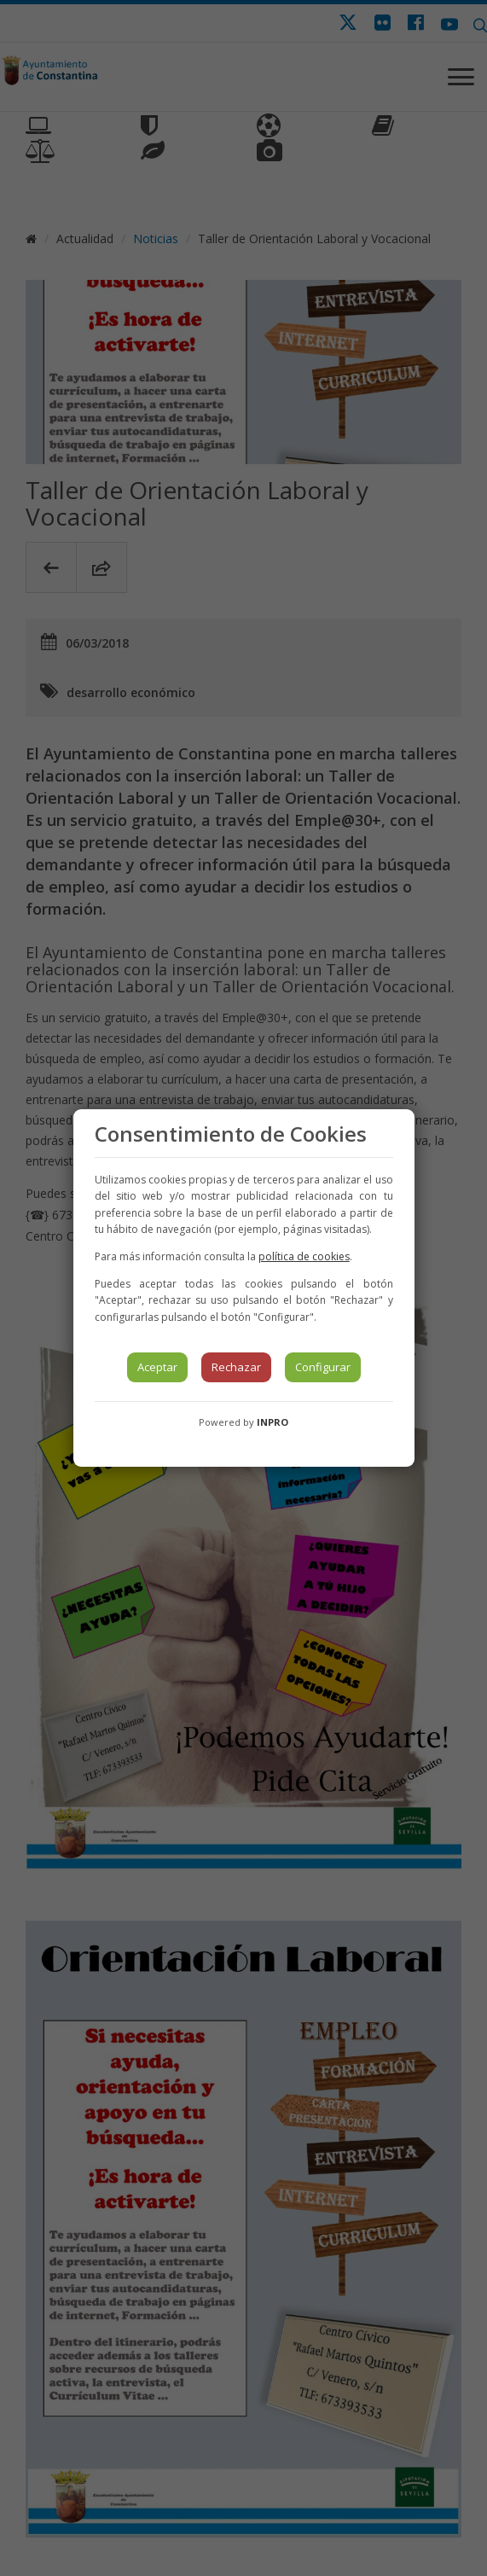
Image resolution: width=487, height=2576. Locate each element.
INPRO (272, 1422)
